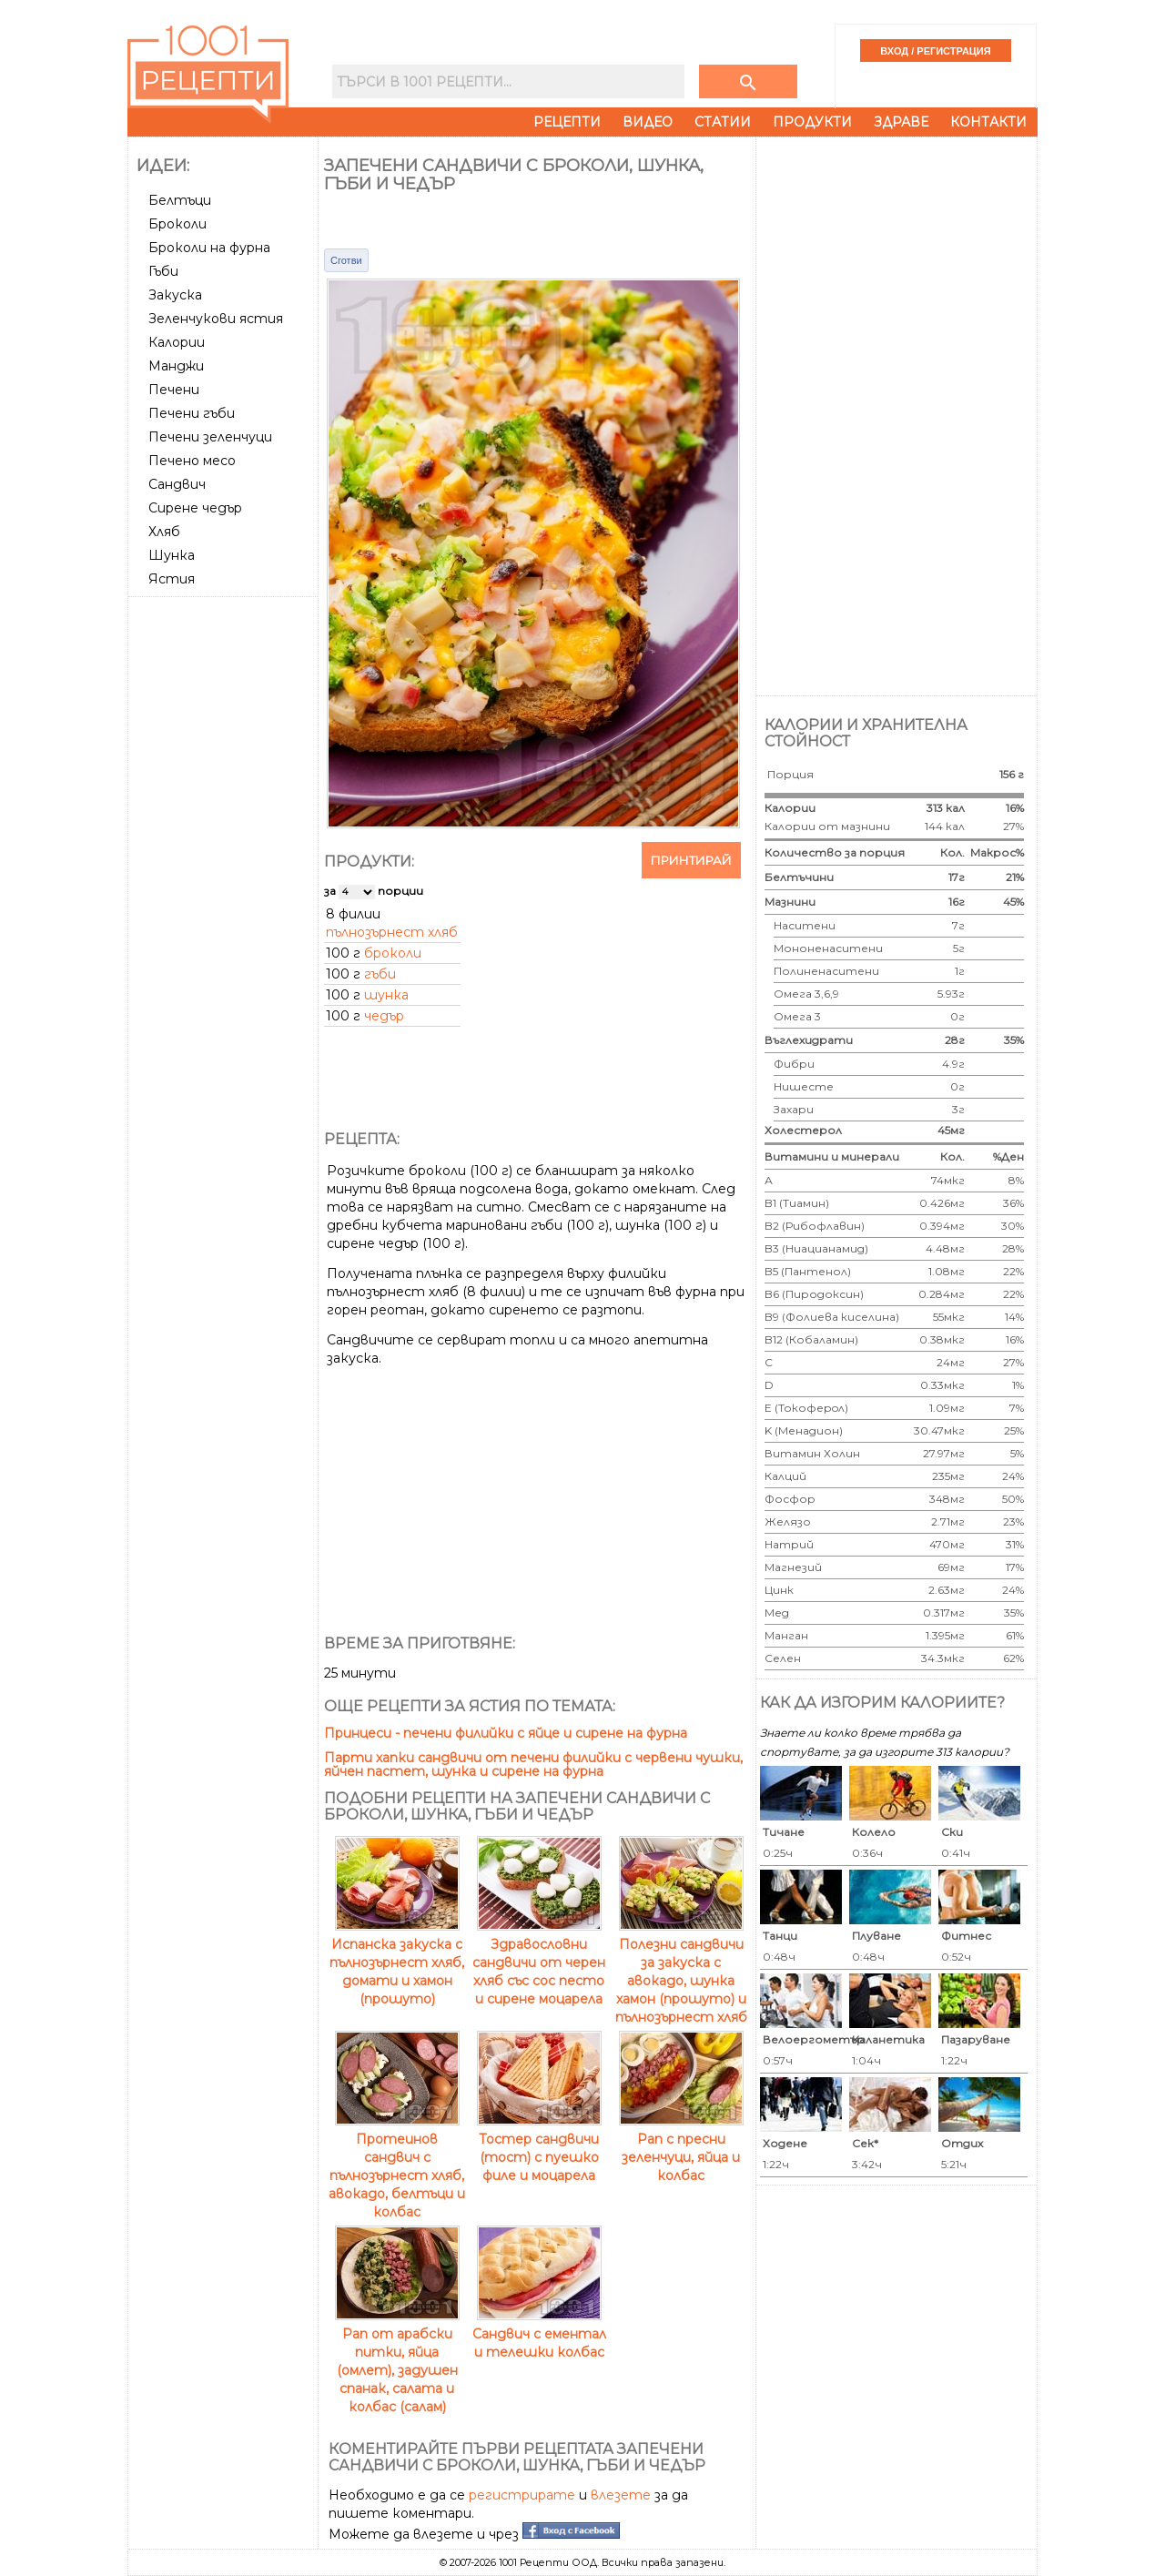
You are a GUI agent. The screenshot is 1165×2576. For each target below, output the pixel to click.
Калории (176, 342)
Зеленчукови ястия (215, 318)
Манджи (176, 366)
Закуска (175, 295)
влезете (621, 2495)
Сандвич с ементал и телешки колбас (539, 2333)
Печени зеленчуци (210, 437)
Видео (648, 122)
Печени (173, 389)
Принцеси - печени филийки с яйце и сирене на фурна (505, 1733)
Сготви (346, 260)
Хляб (164, 531)
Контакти (988, 122)
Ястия (171, 579)
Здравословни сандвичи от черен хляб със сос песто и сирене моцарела (538, 1962)
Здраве (901, 122)
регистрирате (522, 2495)
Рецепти (567, 122)
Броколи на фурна (209, 247)
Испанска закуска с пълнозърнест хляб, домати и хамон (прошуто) (396, 1962)
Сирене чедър (195, 508)
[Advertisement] (224, 876)
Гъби (163, 271)
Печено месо (192, 460)
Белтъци (179, 200)
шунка (386, 995)
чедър (384, 1016)
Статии (722, 122)
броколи (392, 953)
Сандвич (177, 484)
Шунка (171, 555)
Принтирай (691, 860)
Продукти (812, 122)
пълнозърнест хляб (392, 932)
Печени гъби (191, 413)
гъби (380, 974)
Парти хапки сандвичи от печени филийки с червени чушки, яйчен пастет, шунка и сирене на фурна (533, 1764)
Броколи (177, 224)
